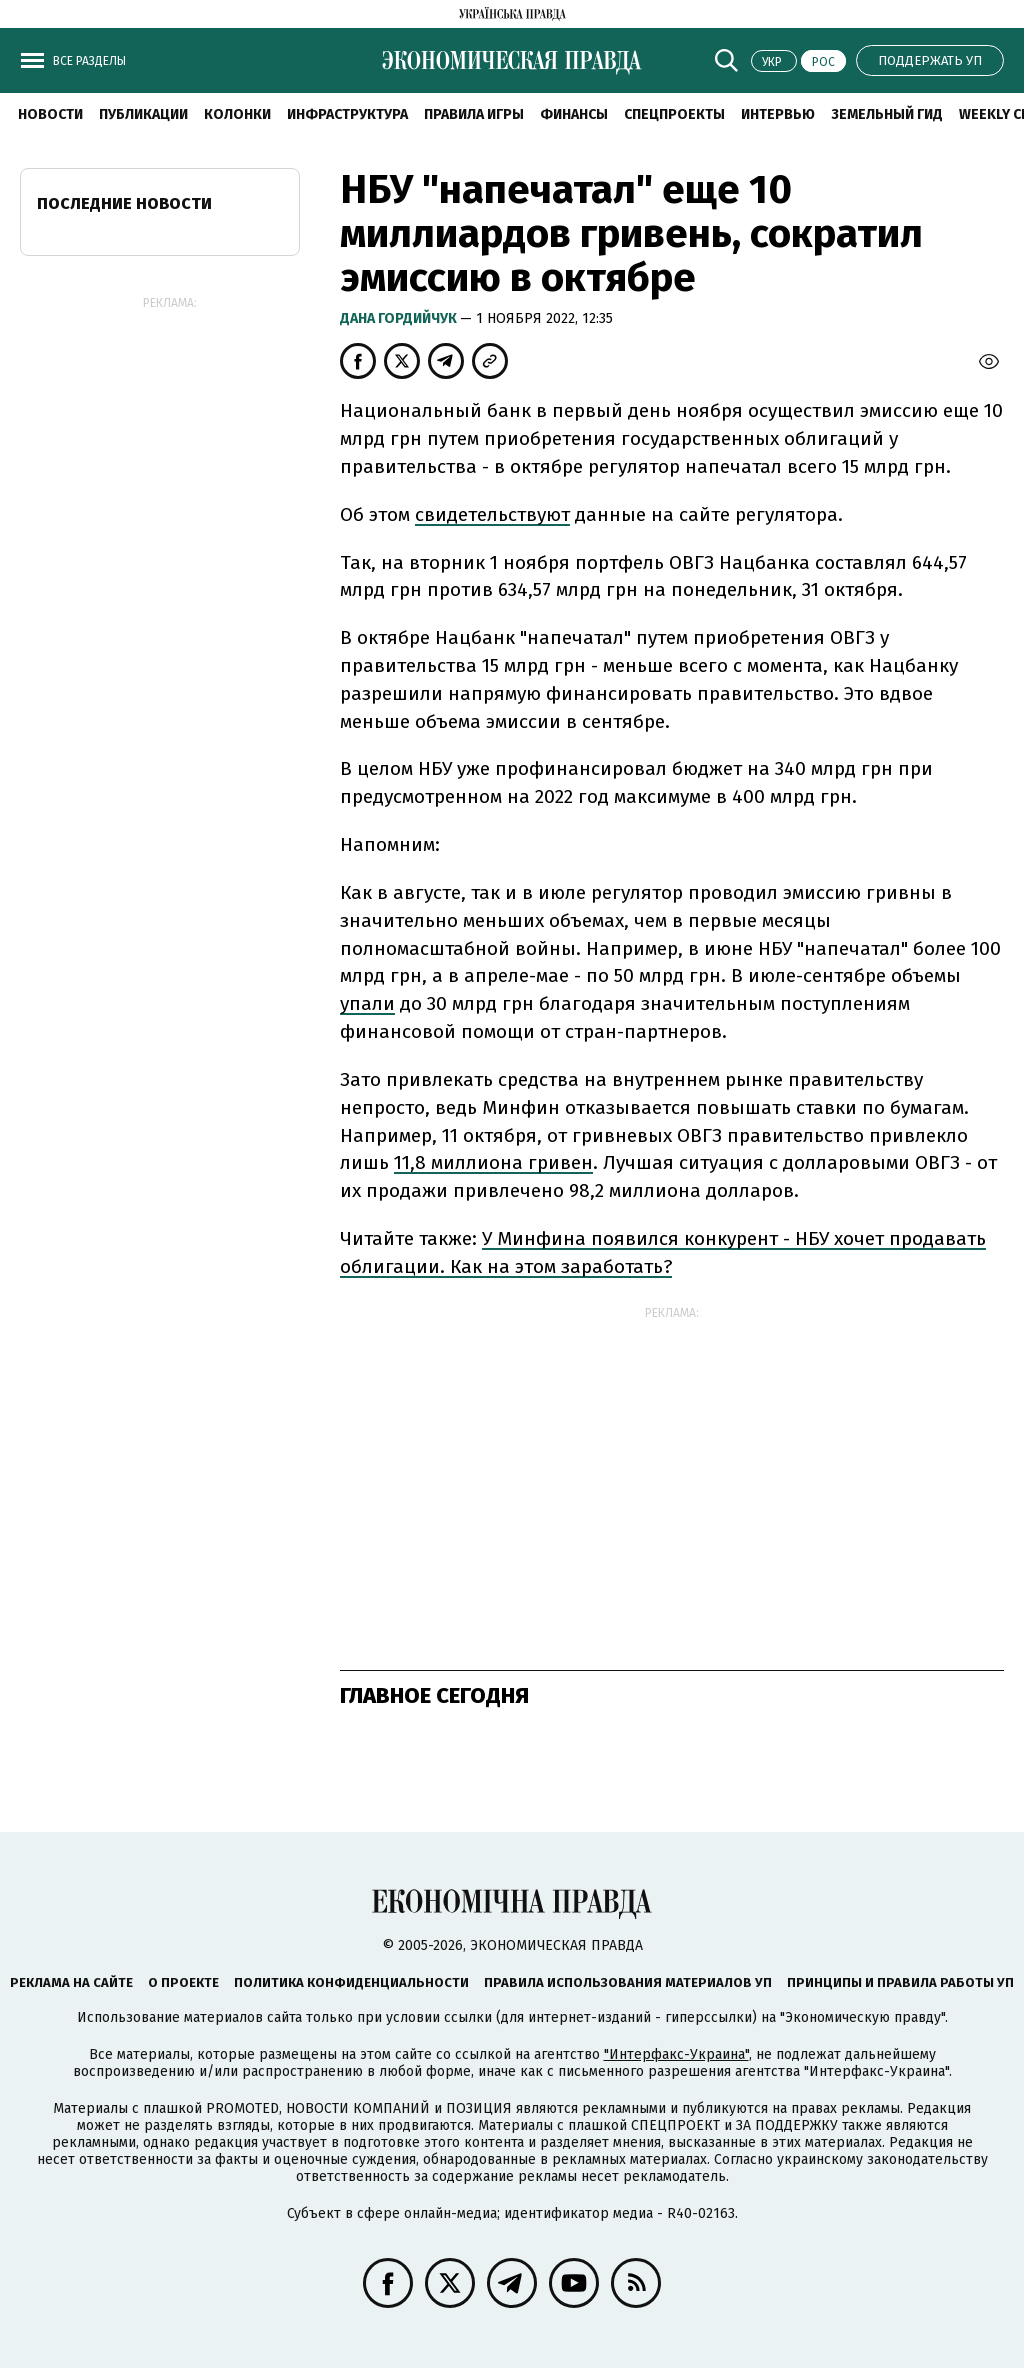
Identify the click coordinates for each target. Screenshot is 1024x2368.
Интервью (778, 114)
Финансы (574, 114)
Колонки (237, 114)
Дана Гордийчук (400, 318)
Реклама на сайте (71, 1982)
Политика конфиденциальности (351, 1982)
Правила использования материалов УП (628, 1982)
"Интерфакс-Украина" (676, 2054)
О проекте (183, 1982)
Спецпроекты (674, 114)
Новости (50, 114)
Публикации (143, 114)
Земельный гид (887, 114)
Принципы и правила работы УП (900, 1982)
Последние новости (124, 203)
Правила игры (474, 114)
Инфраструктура (347, 114)
